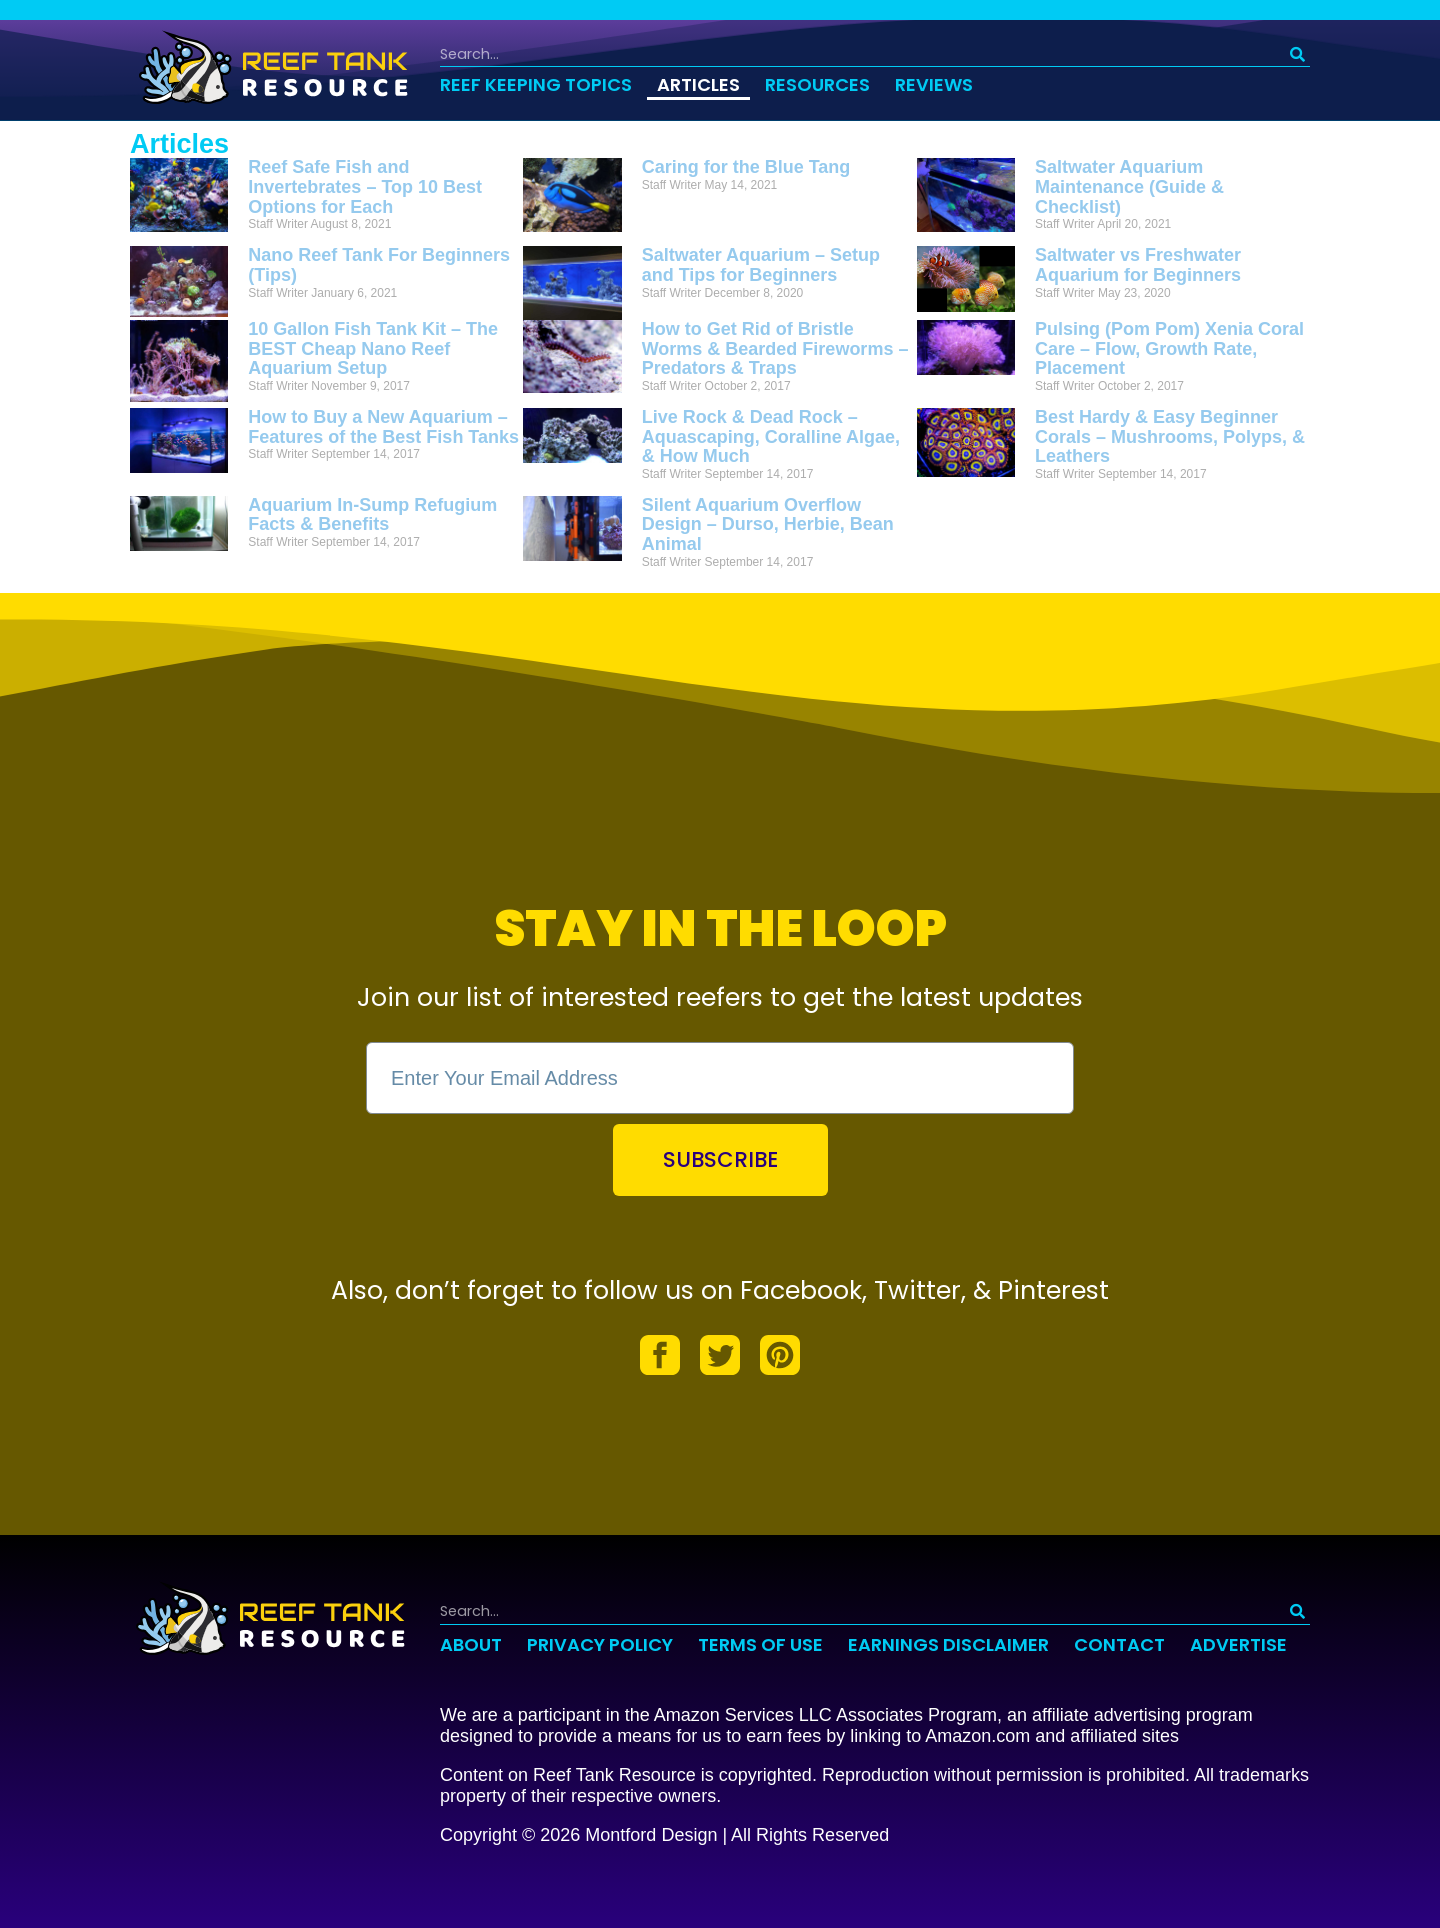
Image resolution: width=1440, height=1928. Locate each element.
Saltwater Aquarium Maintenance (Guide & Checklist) (1129, 187)
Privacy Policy (600, 1644)
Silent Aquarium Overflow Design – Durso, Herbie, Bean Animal (768, 525)
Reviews (934, 84)
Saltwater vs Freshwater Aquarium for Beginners (1138, 265)
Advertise (1238, 1644)
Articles (698, 84)
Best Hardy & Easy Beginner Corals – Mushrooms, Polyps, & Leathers (1170, 437)
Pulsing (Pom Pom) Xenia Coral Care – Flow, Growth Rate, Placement (1169, 349)
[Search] (1297, 54)
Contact (1119, 1644)
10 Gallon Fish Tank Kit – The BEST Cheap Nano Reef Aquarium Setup (373, 349)
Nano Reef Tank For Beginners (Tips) (379, 265)
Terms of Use (760, 1644)
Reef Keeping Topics (536, 84)
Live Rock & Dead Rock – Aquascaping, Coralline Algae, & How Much (771, 437)
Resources (817, 84)
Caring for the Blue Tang (746, 167)
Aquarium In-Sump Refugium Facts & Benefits (372, 515)
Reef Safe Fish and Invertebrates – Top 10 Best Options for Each (365, 187)
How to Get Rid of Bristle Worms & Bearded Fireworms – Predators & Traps (775, 349)
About (471, 1644)
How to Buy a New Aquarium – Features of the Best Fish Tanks (383, 427)
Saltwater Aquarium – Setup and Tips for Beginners (761, 265)
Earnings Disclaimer (948, 1644)
